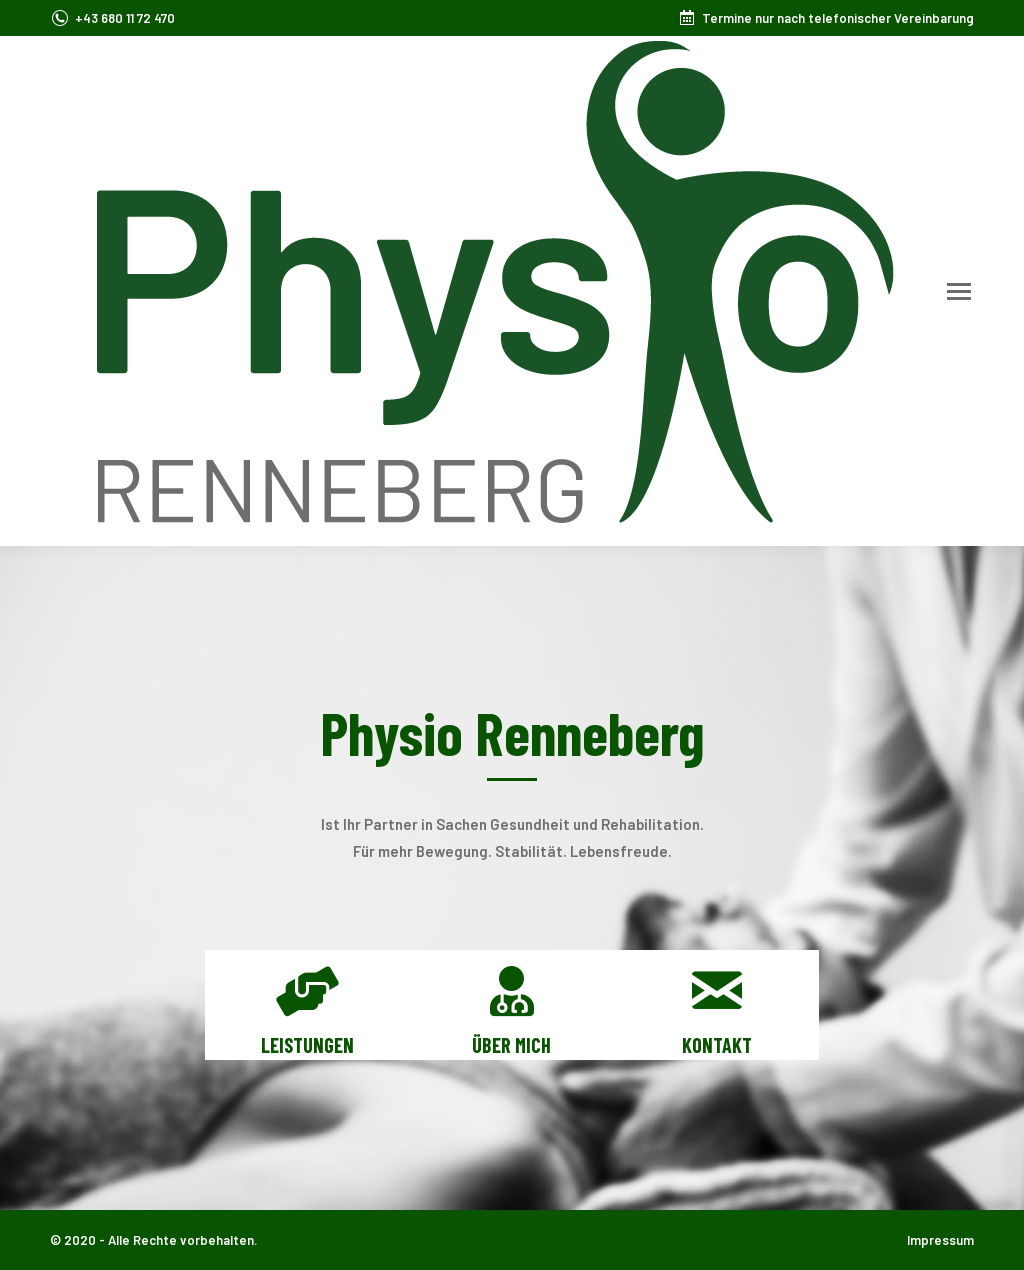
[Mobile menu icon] (959, 291)
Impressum (940, 1240)
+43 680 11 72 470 (125, 18)
